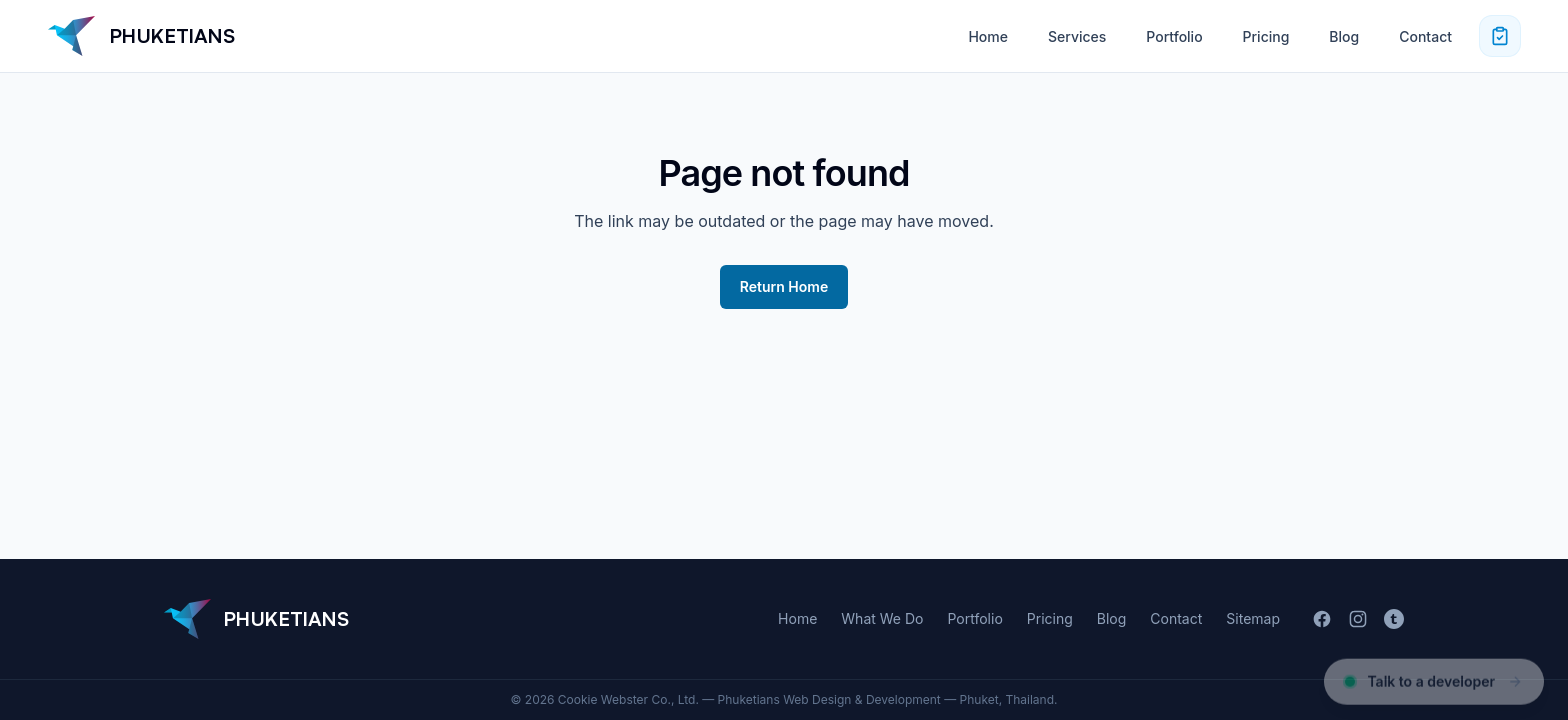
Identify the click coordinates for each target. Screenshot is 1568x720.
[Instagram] (1358, 619)
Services (1077, 36)
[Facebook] (1322, 619)
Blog (1344, 36)
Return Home (784, 286)
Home (988, 36)
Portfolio (1174, 36)
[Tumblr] (1394, 619)
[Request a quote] (1500, 36)
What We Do (882, 618)
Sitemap (1253, 618)
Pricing (1266, 36)
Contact (1425, 36)
